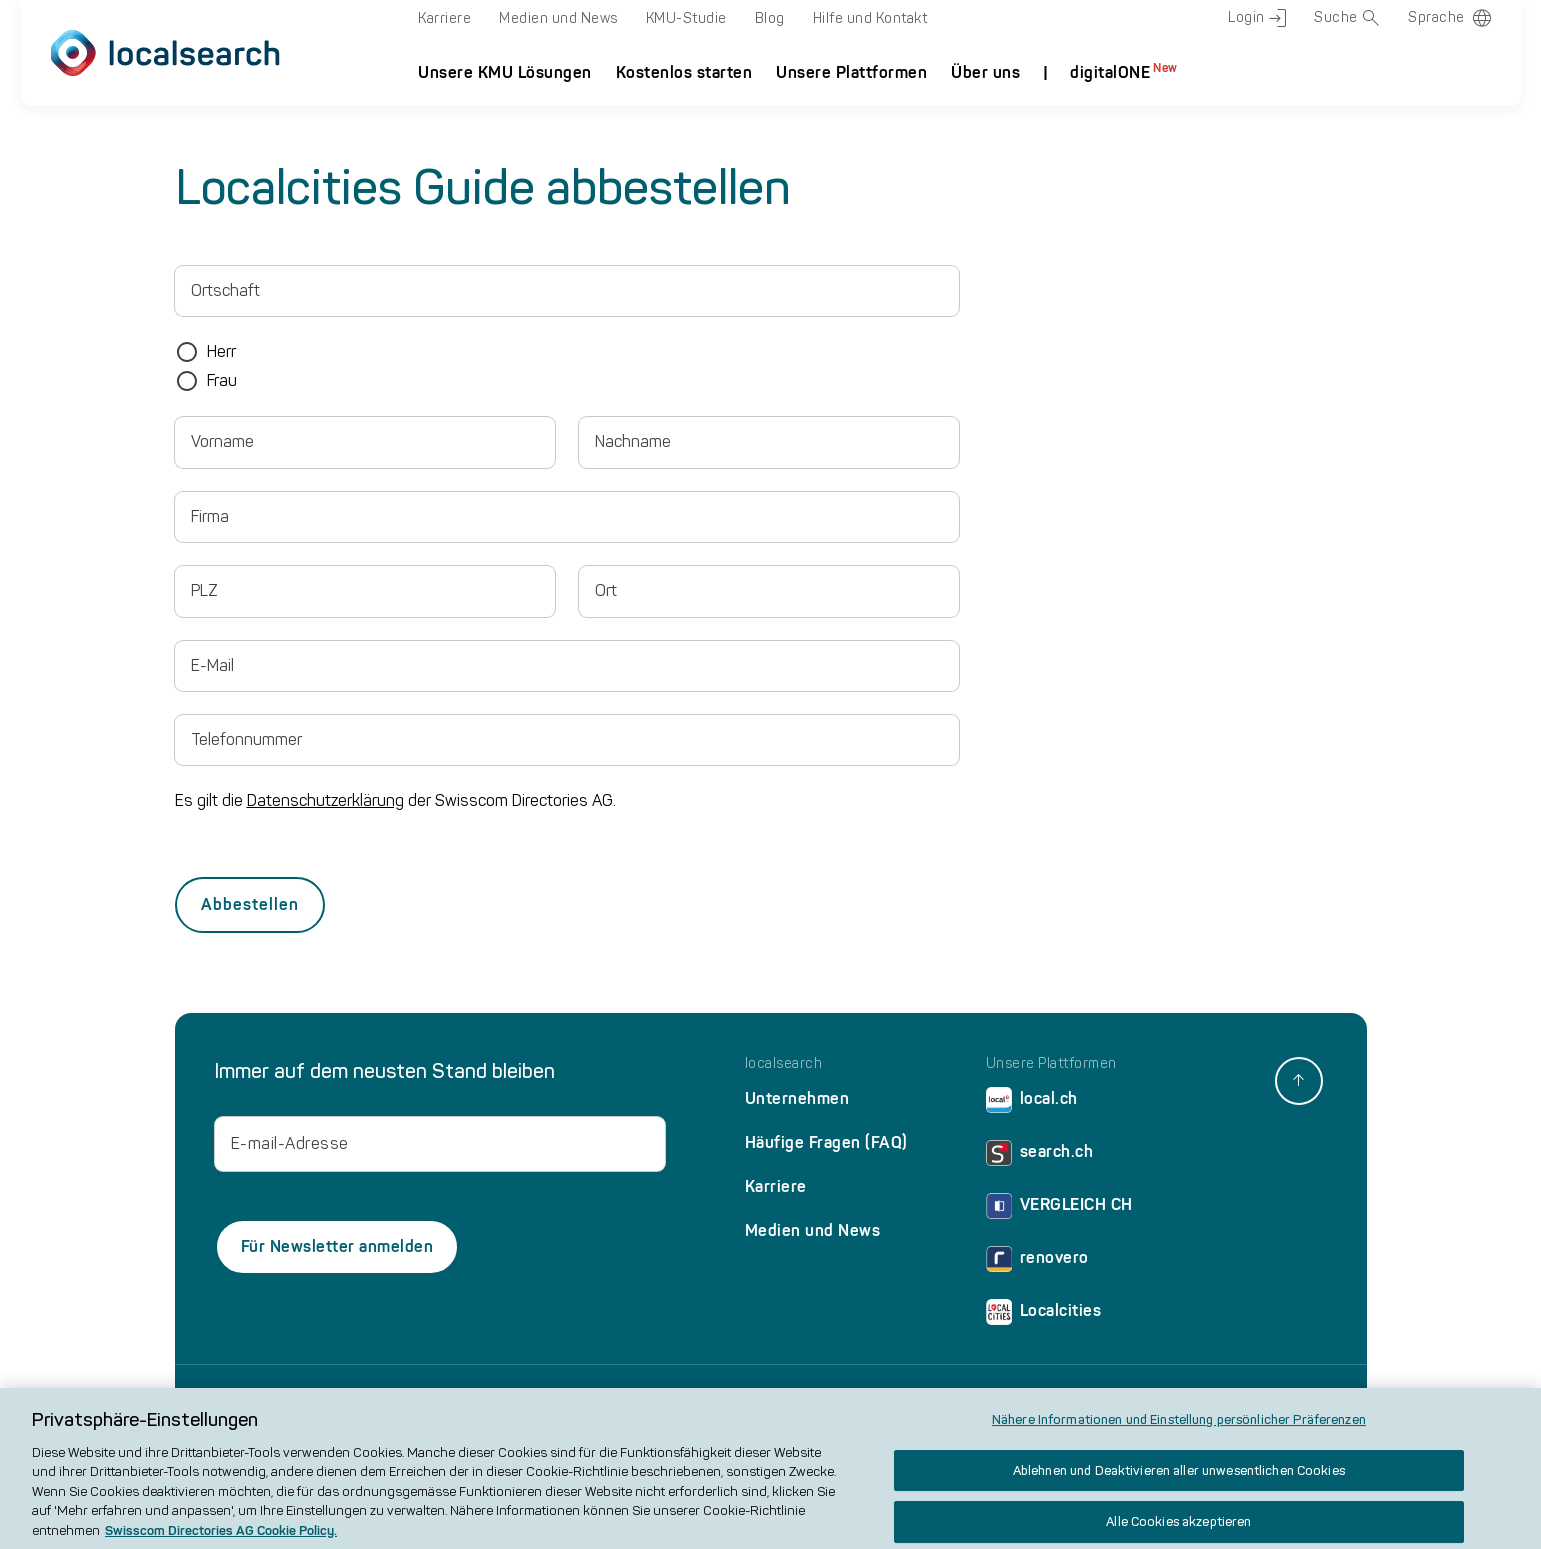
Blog (770, 18)
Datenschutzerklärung (325, 800)
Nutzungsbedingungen (769, 1399)
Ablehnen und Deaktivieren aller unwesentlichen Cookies (1179, 1483)
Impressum (477, 1399)
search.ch (1040, 1156)
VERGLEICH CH (1059, 1209)
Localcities (1044, 1315)
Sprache (1436, 17)
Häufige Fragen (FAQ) (826, 1142)
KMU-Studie (686, 18)
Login (1257, 18)
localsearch (784, 1064)
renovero (1037, 1262)
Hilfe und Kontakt (870, 18)
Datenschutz (560, 1399)
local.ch (1032, 1103)
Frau (222, 380)
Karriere (444, 18)
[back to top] (1299, 1081)
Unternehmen (797, 1098)
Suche (1347, 18)
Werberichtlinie (1083, 1399)
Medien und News (558, 18)
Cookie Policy (651, 1399)
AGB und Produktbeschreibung (937, 1399)
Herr (221, 351)
